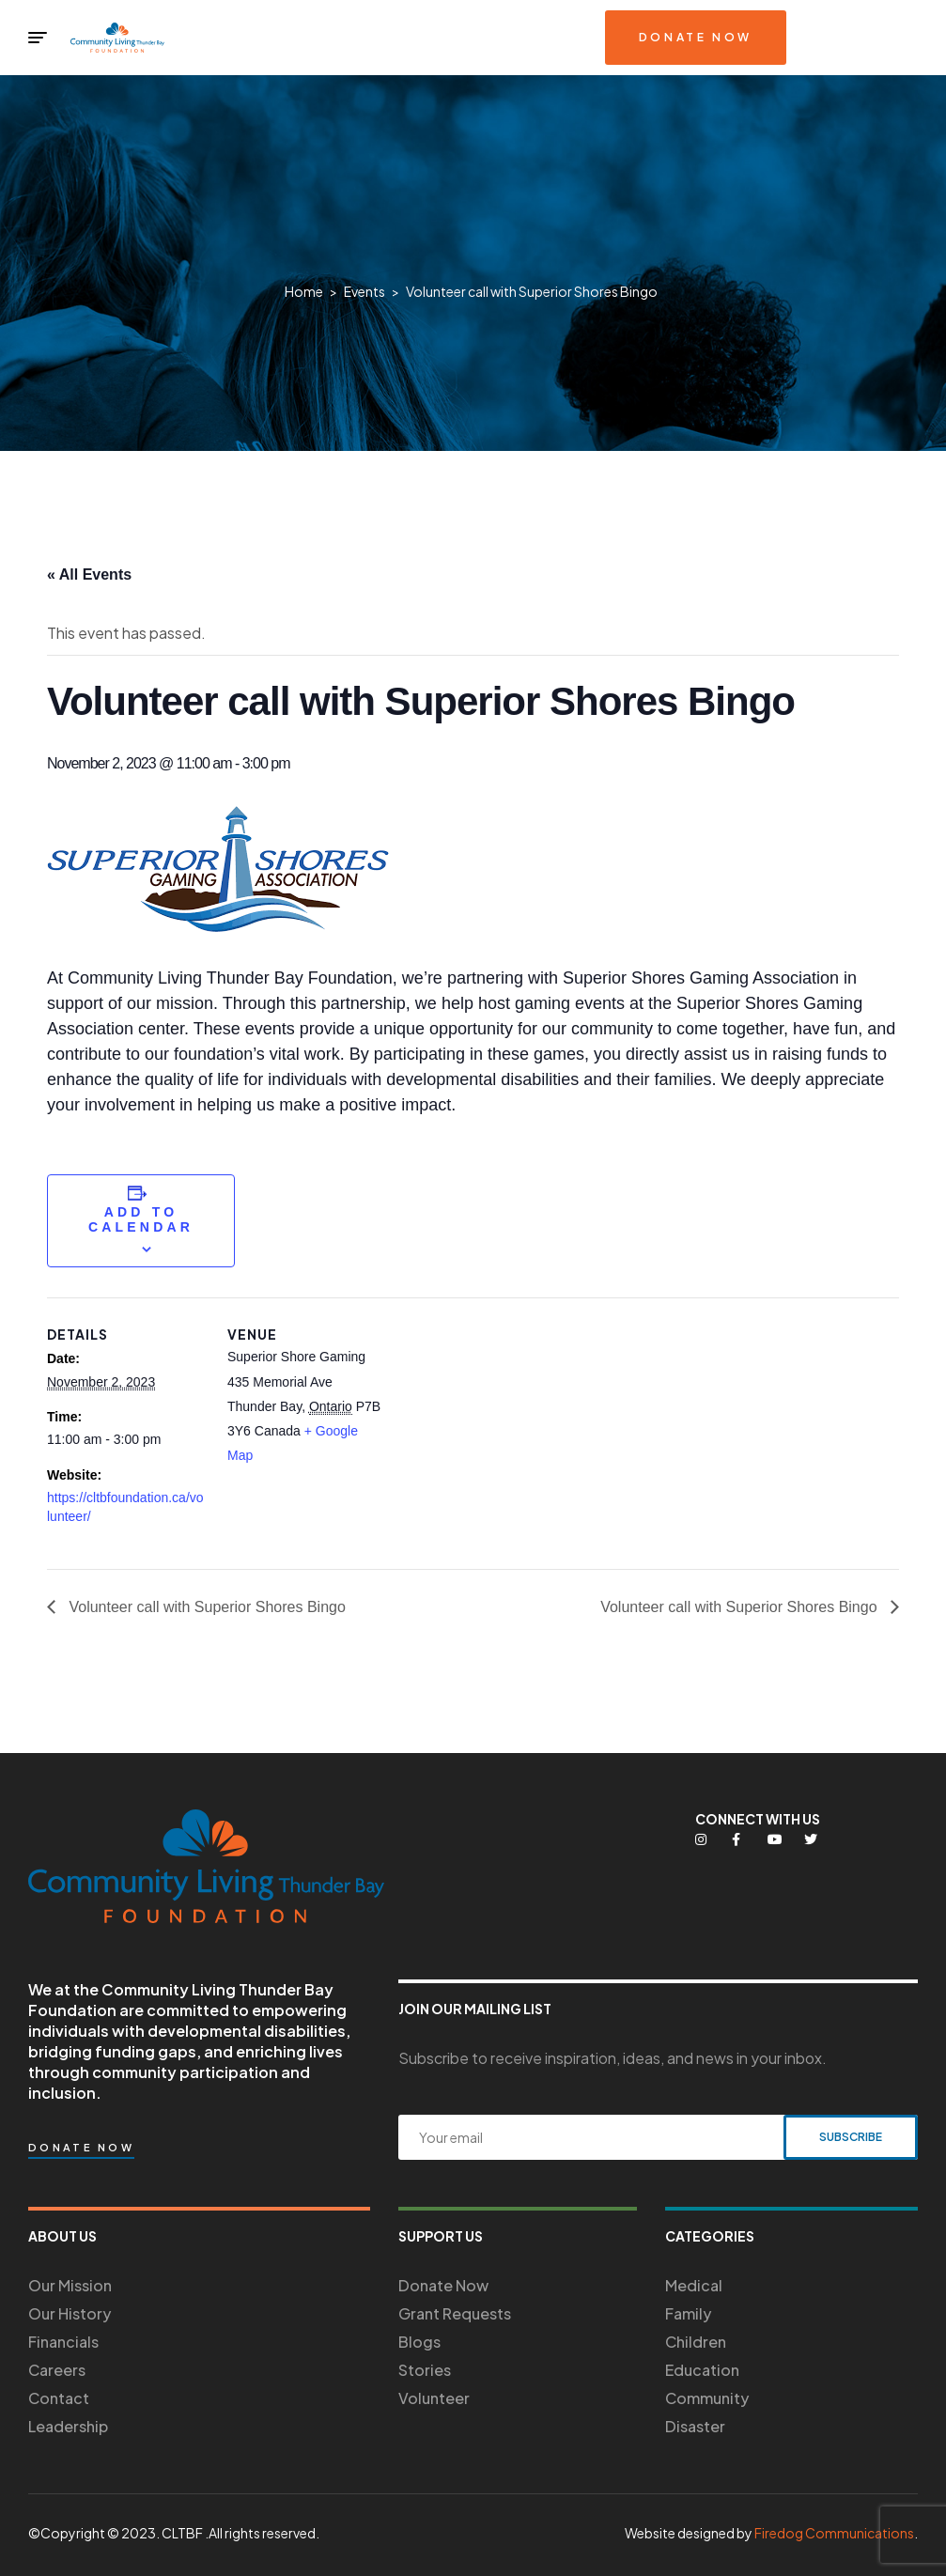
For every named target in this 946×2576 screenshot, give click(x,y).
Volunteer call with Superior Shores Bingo (205, 1607)
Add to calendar (141, 1219)
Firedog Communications (834, 2532)
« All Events (89, 574)
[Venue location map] (507, 1427)
